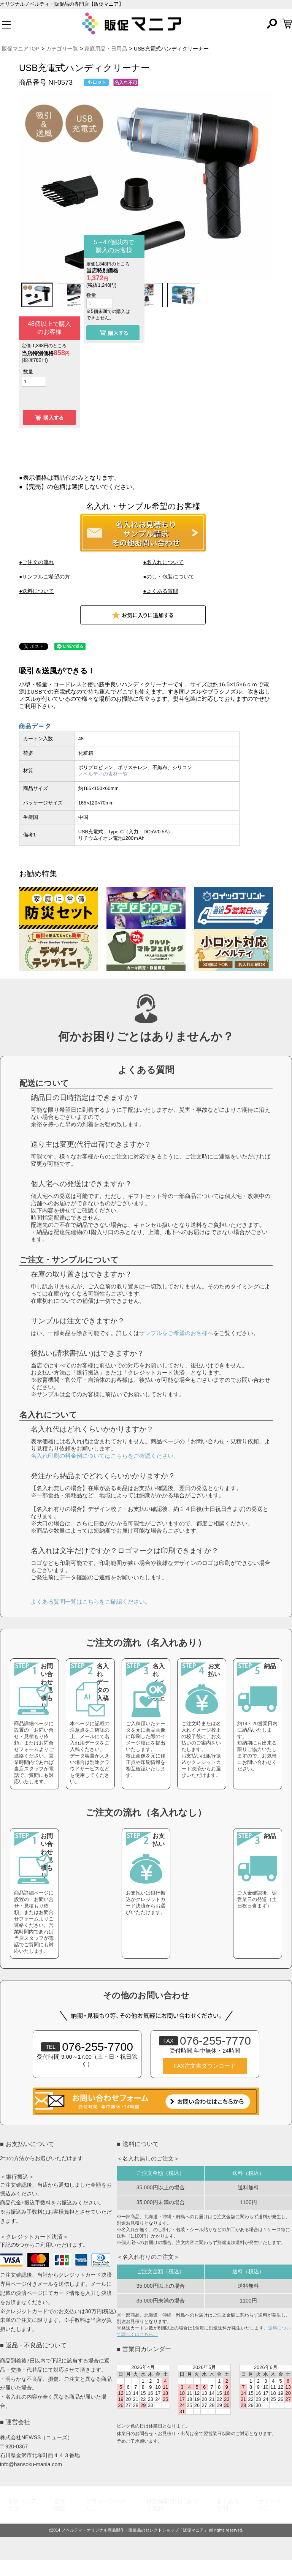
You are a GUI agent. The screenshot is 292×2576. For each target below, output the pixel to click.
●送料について (36, 591)
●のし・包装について (168, 577)
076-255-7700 (87, 2063)
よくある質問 (228, 2521)
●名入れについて (163, 562)
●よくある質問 (160, 591)
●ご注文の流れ (36, 562)
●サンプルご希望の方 (44, 577)
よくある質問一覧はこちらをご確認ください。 (91, 1618)
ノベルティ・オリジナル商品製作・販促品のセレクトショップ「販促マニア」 (135, 2546)
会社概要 (59, 2521)
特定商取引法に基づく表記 (172, 2521)
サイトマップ (269, 2521)
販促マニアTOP (21, 49)
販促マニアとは (22, 2521)
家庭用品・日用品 (105, 49)
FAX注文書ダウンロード (205, 2082)
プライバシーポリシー (106, 2521)
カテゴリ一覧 (62, 49)
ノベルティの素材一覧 (103, 774)
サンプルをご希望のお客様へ (176, 1349)
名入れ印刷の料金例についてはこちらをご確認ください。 (105, 1472)
